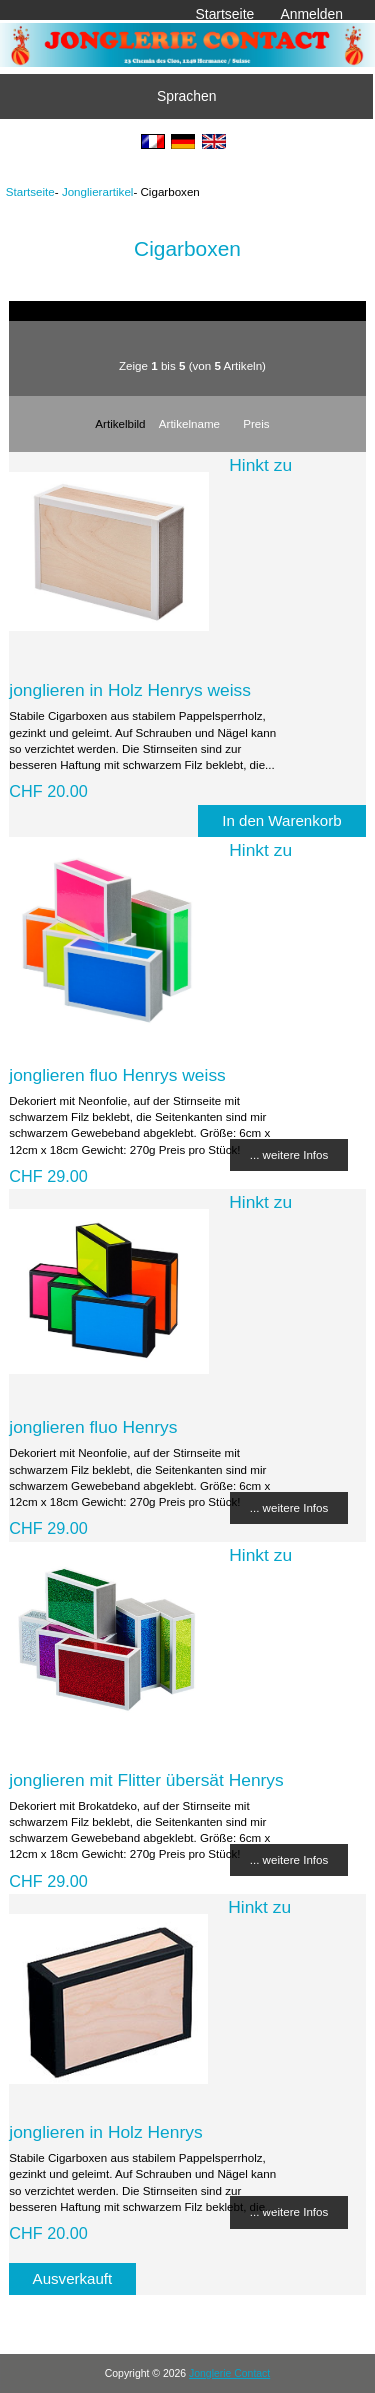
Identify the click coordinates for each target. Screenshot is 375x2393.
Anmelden (311, 14)
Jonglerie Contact (229, 2373)
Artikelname (189, 423)
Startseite (225, 14)
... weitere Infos (289, 1154)
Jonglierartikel (98, 191)
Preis (256, 423)
